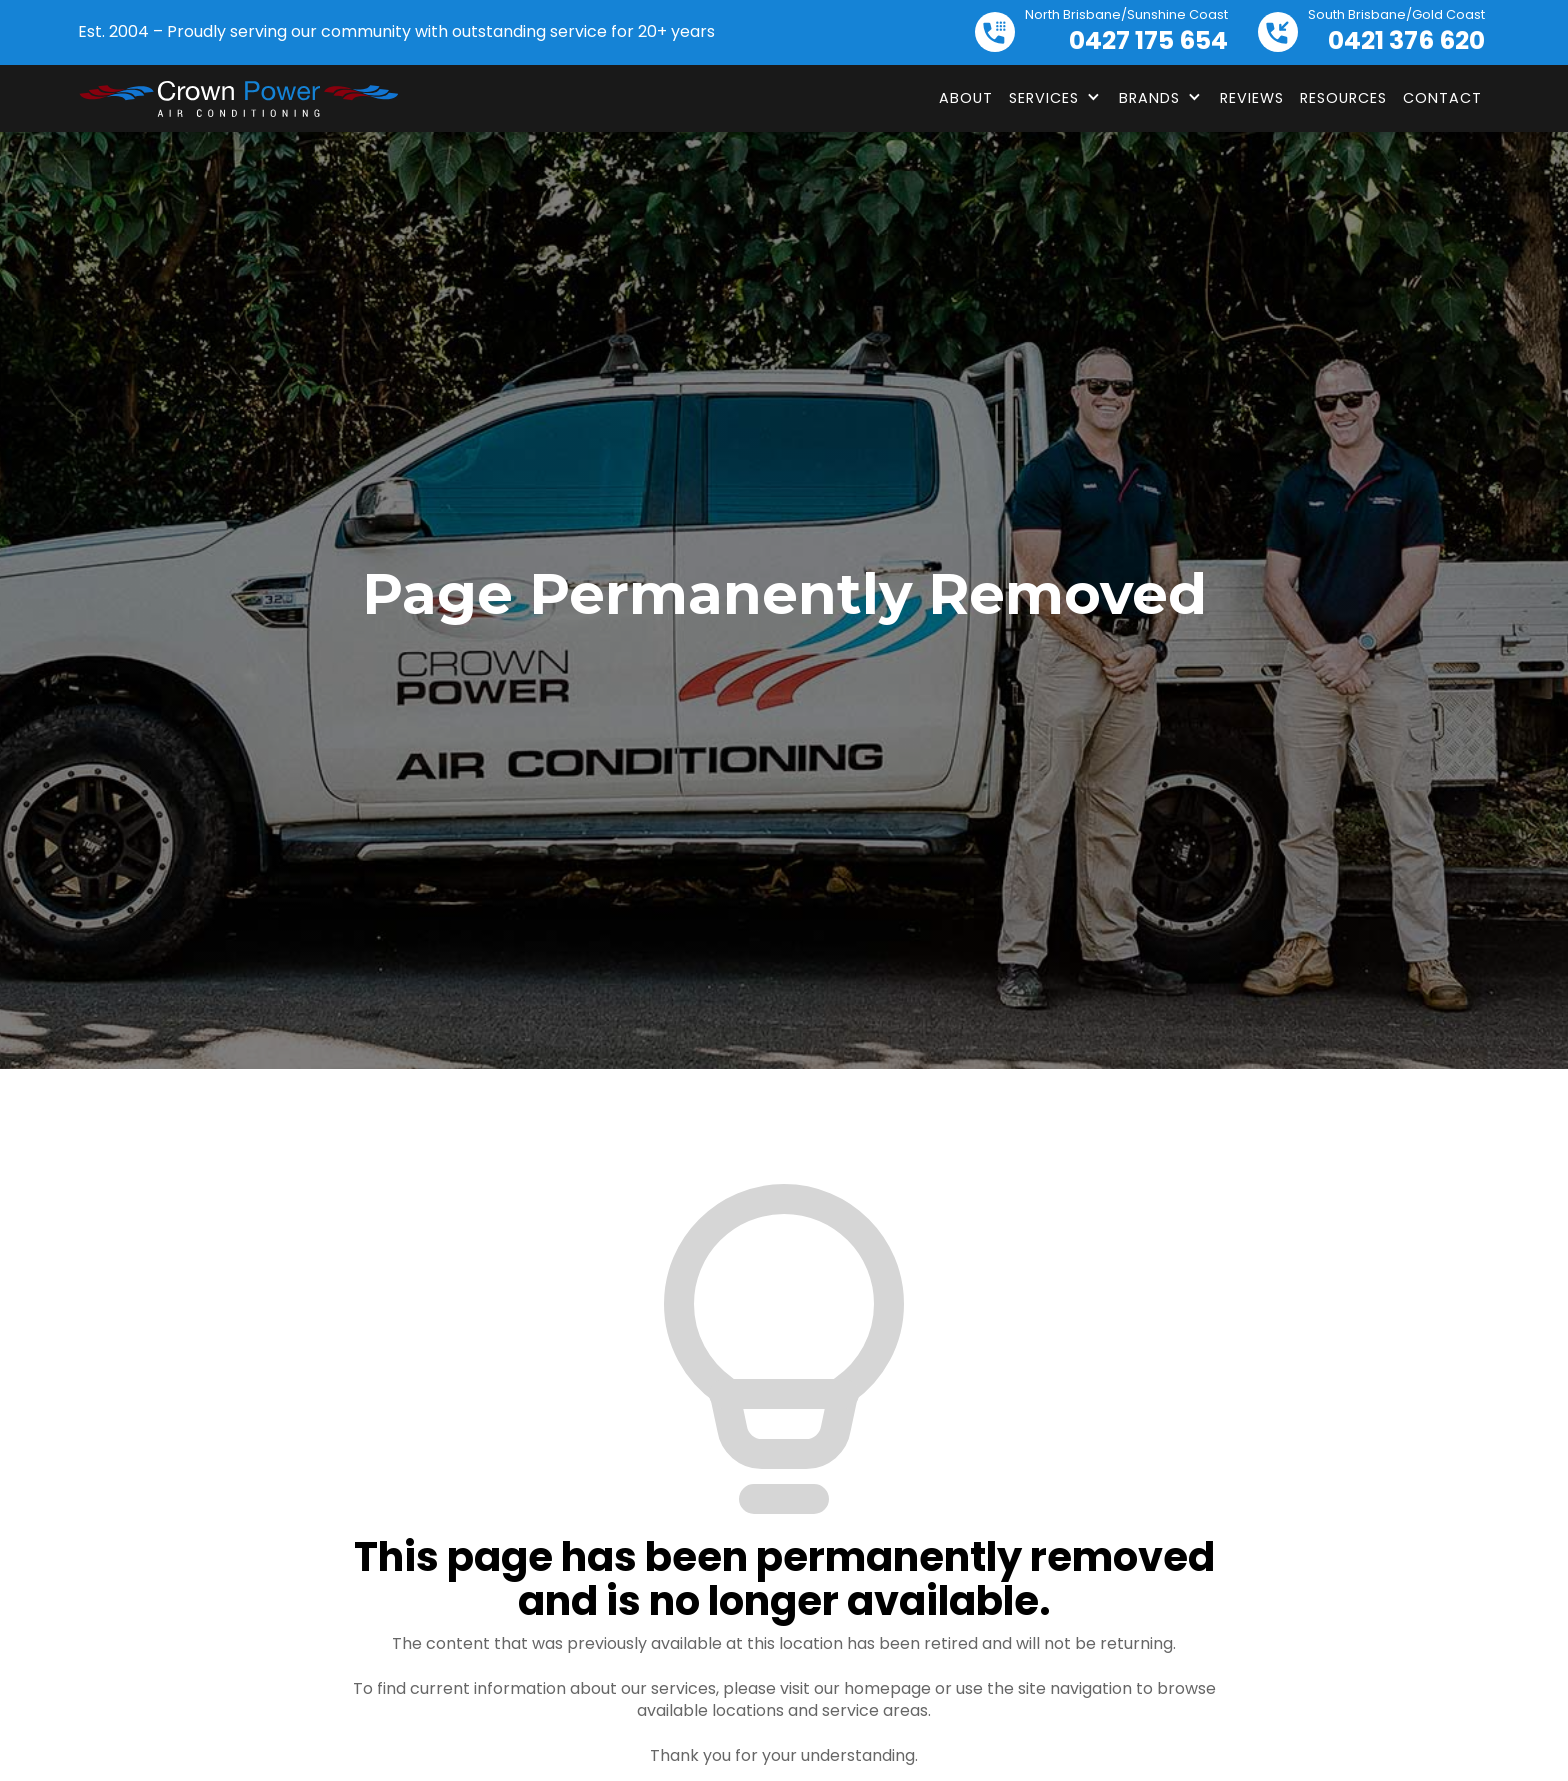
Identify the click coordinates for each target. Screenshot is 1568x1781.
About (966, 98)
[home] (238, 99)
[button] (1056, 98)
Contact (1442, 98)
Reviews (1252, 98)
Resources (1343, 98)
